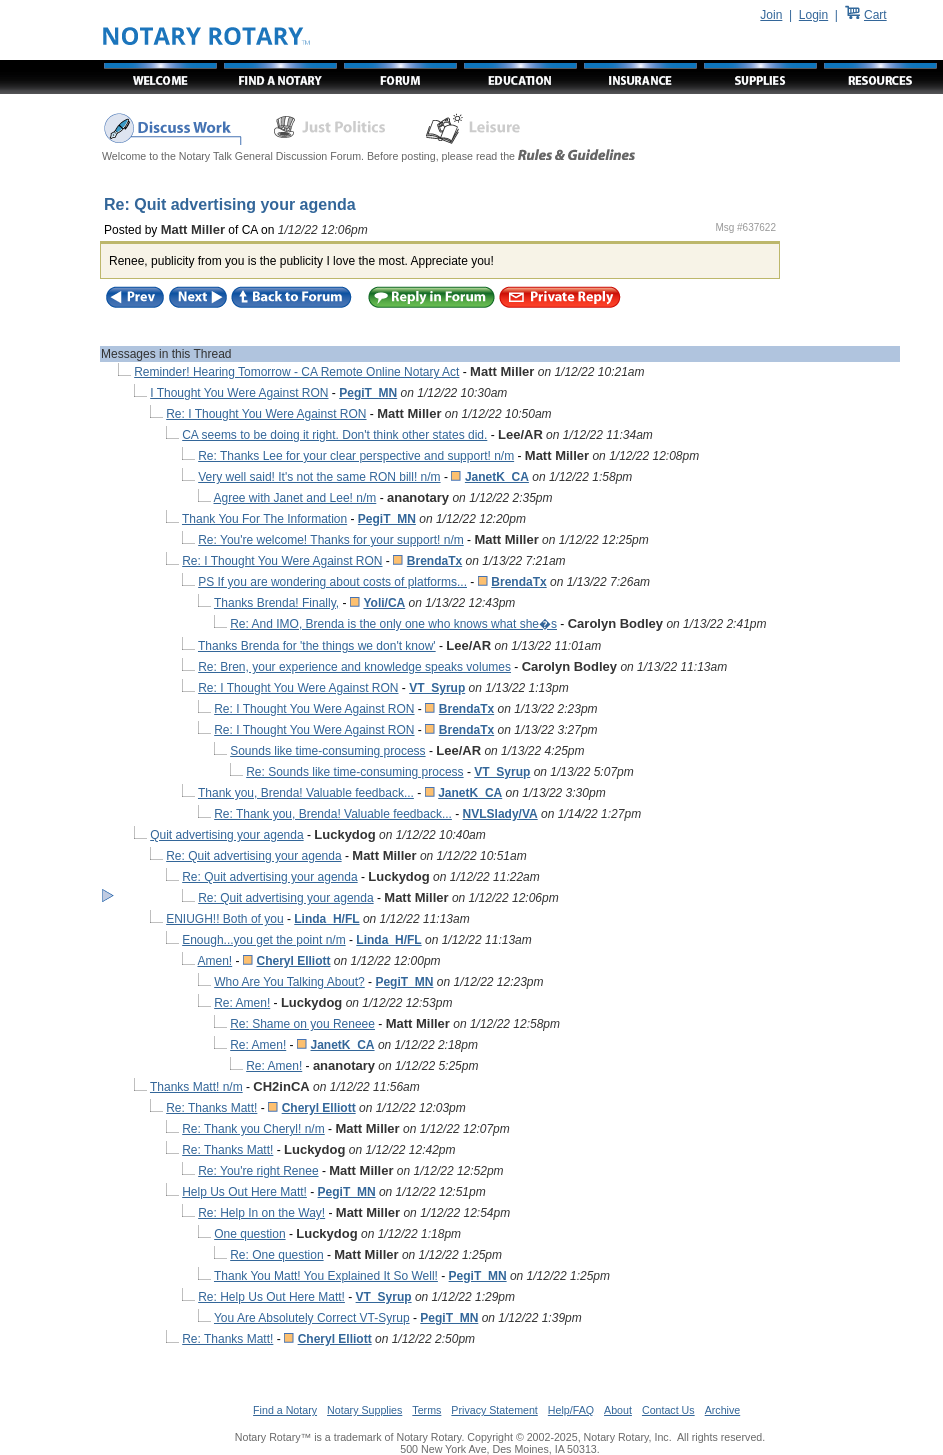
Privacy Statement (494, 1410)
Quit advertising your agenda (226, 835)
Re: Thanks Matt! (211, 1108)
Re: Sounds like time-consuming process (354, 772)
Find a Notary (285, 1410)
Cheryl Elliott (294, 961)
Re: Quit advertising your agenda (253, 856)
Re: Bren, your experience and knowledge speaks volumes (354, 667)
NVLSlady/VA (500, 814)
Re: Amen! (242, 1003)
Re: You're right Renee (258, 1171)
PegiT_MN (368, 393)
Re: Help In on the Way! (261, 1213)
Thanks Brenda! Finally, (276, 603)
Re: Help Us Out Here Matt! (271, 1297)
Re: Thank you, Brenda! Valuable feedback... (333, 814)
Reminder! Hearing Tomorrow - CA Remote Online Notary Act (296, 372)
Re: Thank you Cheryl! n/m (253, 1129)
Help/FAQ (571, 1410)
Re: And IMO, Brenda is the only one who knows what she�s (393, 624)
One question (249, 1234)
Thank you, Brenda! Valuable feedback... (306, 793)
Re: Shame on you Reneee (302, 1024)
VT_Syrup (437, 688)
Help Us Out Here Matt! (244, 1192)
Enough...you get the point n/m (263, 940)
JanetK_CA (497, 477)
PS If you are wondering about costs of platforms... (332, 582)
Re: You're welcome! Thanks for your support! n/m (331, 540)
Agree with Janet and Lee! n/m (295, 498)
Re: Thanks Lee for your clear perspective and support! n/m (356, 456)
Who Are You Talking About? (289, 982)
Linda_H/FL (326, 919)
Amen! (215, 961)
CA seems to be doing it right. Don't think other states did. (334, 435)
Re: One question (276, 1255)
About (618, 1410)
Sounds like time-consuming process (327, 751)
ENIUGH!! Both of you (224, 919)
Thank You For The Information (264, 519)
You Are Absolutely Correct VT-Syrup (312, 1318)
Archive (723, 1410)
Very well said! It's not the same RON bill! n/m (319, 477)
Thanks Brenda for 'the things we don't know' (317, 646)
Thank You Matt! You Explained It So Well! (326, 1276)
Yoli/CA (384, 603)
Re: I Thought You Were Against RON (266, 414)
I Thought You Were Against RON (239, 393)
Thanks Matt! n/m (196, 1087)
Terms (426, 1410)
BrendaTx (434, 561)
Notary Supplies (364, 1410)
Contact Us (668, 1410)
